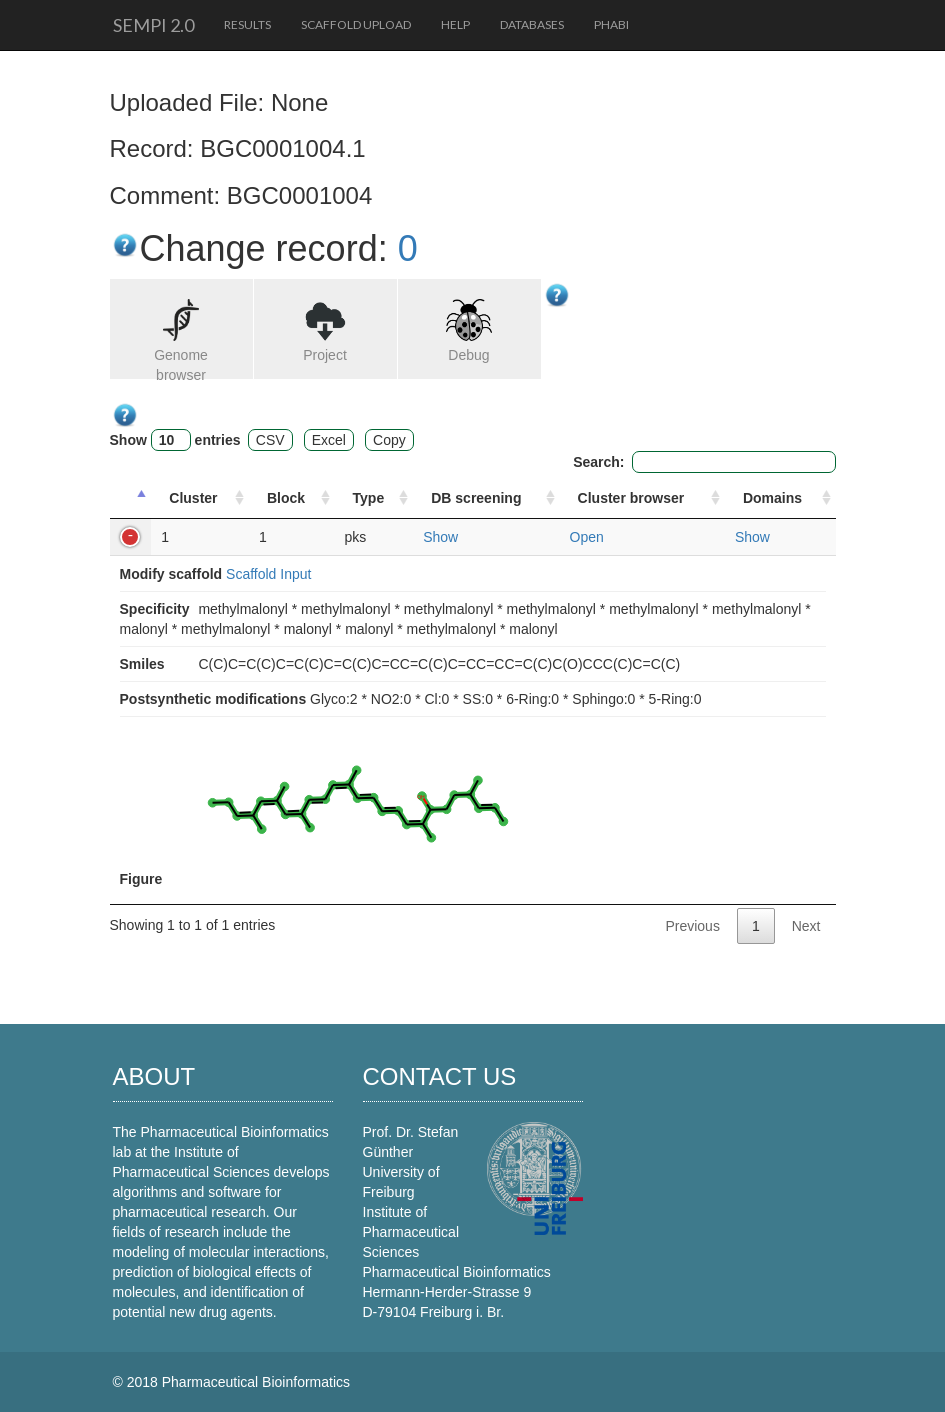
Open (587, 537)
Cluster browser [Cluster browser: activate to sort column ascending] (631, 498)
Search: (704, 462)
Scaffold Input (268, 574)
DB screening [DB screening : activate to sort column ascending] (476, 498)
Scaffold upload (356, 24)
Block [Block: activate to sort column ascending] (286, 498)
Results (247, 24)
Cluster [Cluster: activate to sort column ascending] (193, 498)
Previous (692, 926)
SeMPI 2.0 (153, 25)
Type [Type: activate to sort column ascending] (369, 498)
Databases (532, 24)
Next (806, 926)
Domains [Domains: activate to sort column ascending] (772, 498)
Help (455, 24)
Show (440, 537)
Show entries (175, 440)
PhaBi (611, 24)
